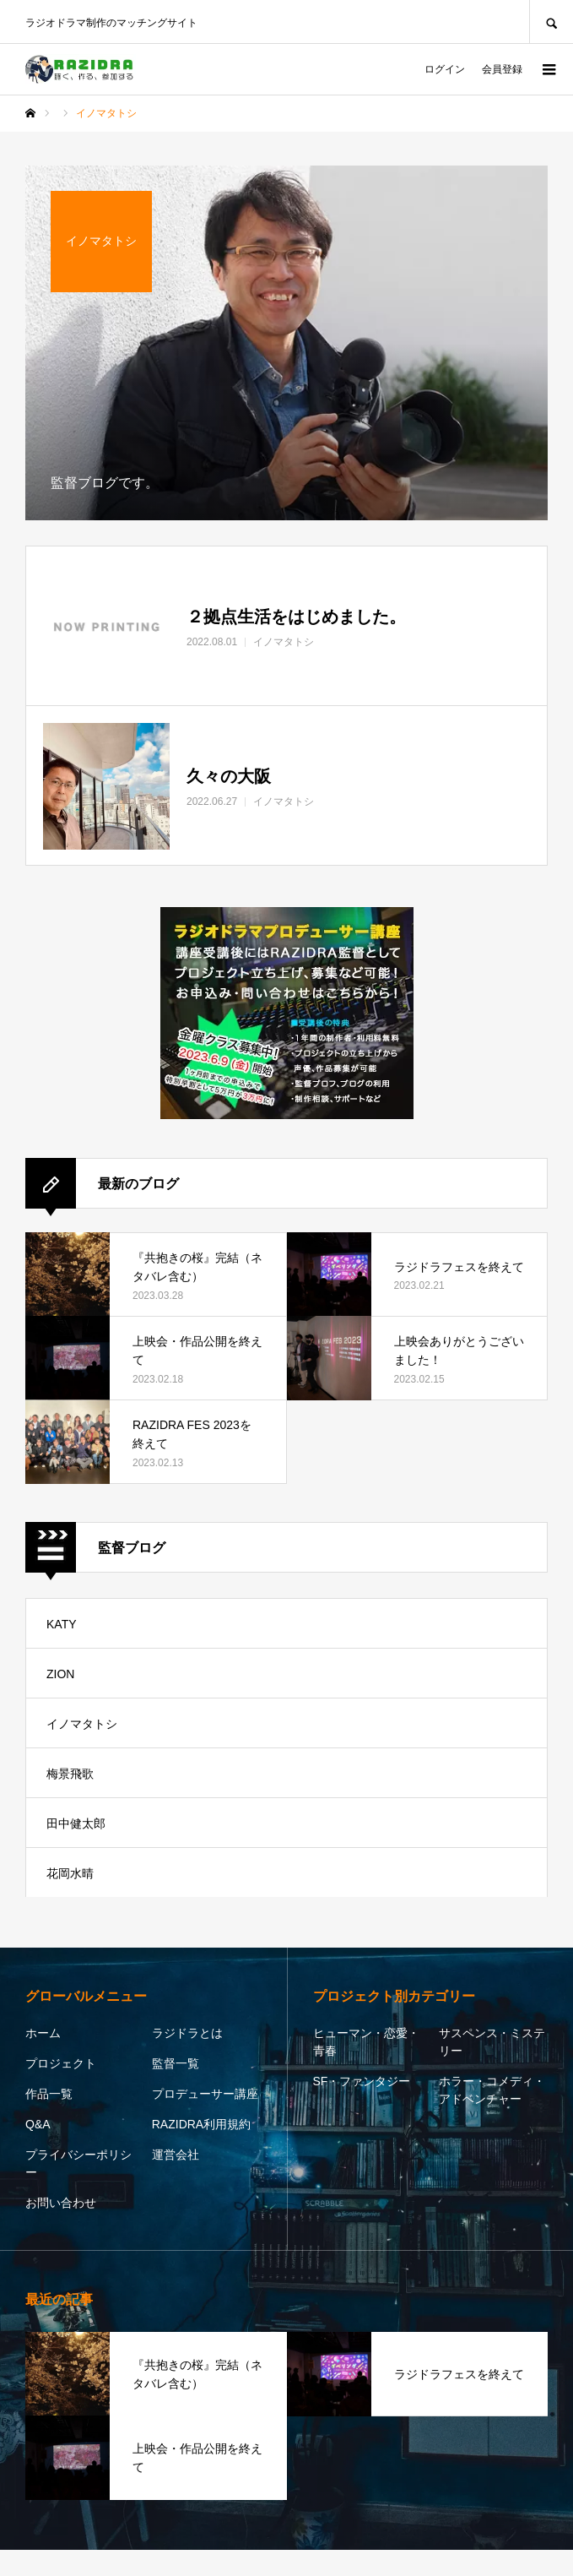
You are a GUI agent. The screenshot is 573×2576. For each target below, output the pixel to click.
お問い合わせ (60, 2202)
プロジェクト (60, 2063)
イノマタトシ (81, 1724)
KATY (61, 1624)
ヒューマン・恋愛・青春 (366, 2041)
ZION (60, 1674)
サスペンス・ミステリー (492, 2041)
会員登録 (502, 69)
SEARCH (551, 21)
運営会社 (175, 2154)
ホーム (43, 2033)
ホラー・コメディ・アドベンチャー (492, 2090)
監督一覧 (175, 2063)
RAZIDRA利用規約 (201, 2124)
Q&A (38, 2124)
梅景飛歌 (70, 1773)
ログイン (444, 69)
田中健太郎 (75, 1823)
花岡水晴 (70, 1873)
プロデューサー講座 (205, 2093)
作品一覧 (49, 2093)
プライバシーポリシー (78, 2163)
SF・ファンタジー (362, 2081)
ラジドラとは (187, 2033)
